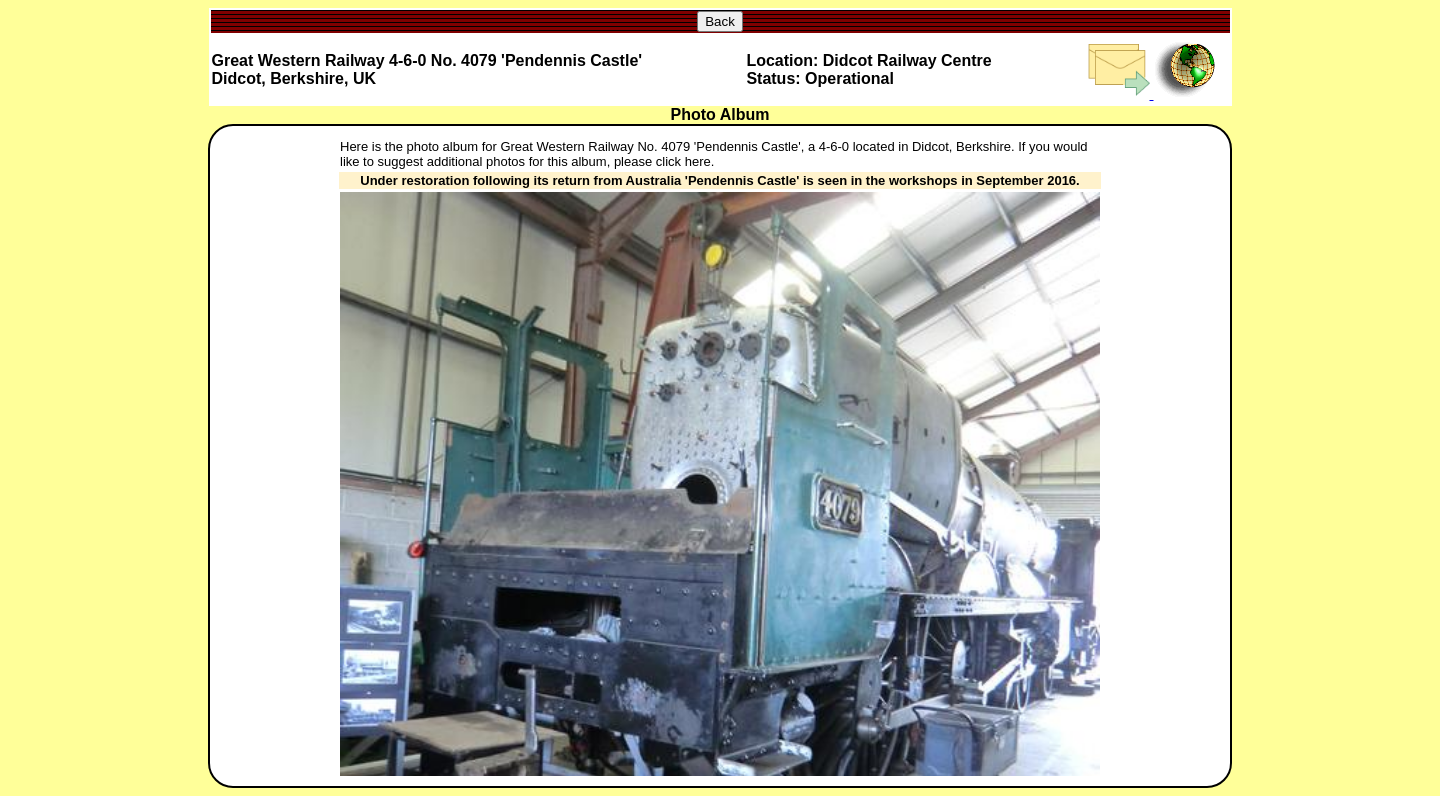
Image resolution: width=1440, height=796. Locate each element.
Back (720, 21)
